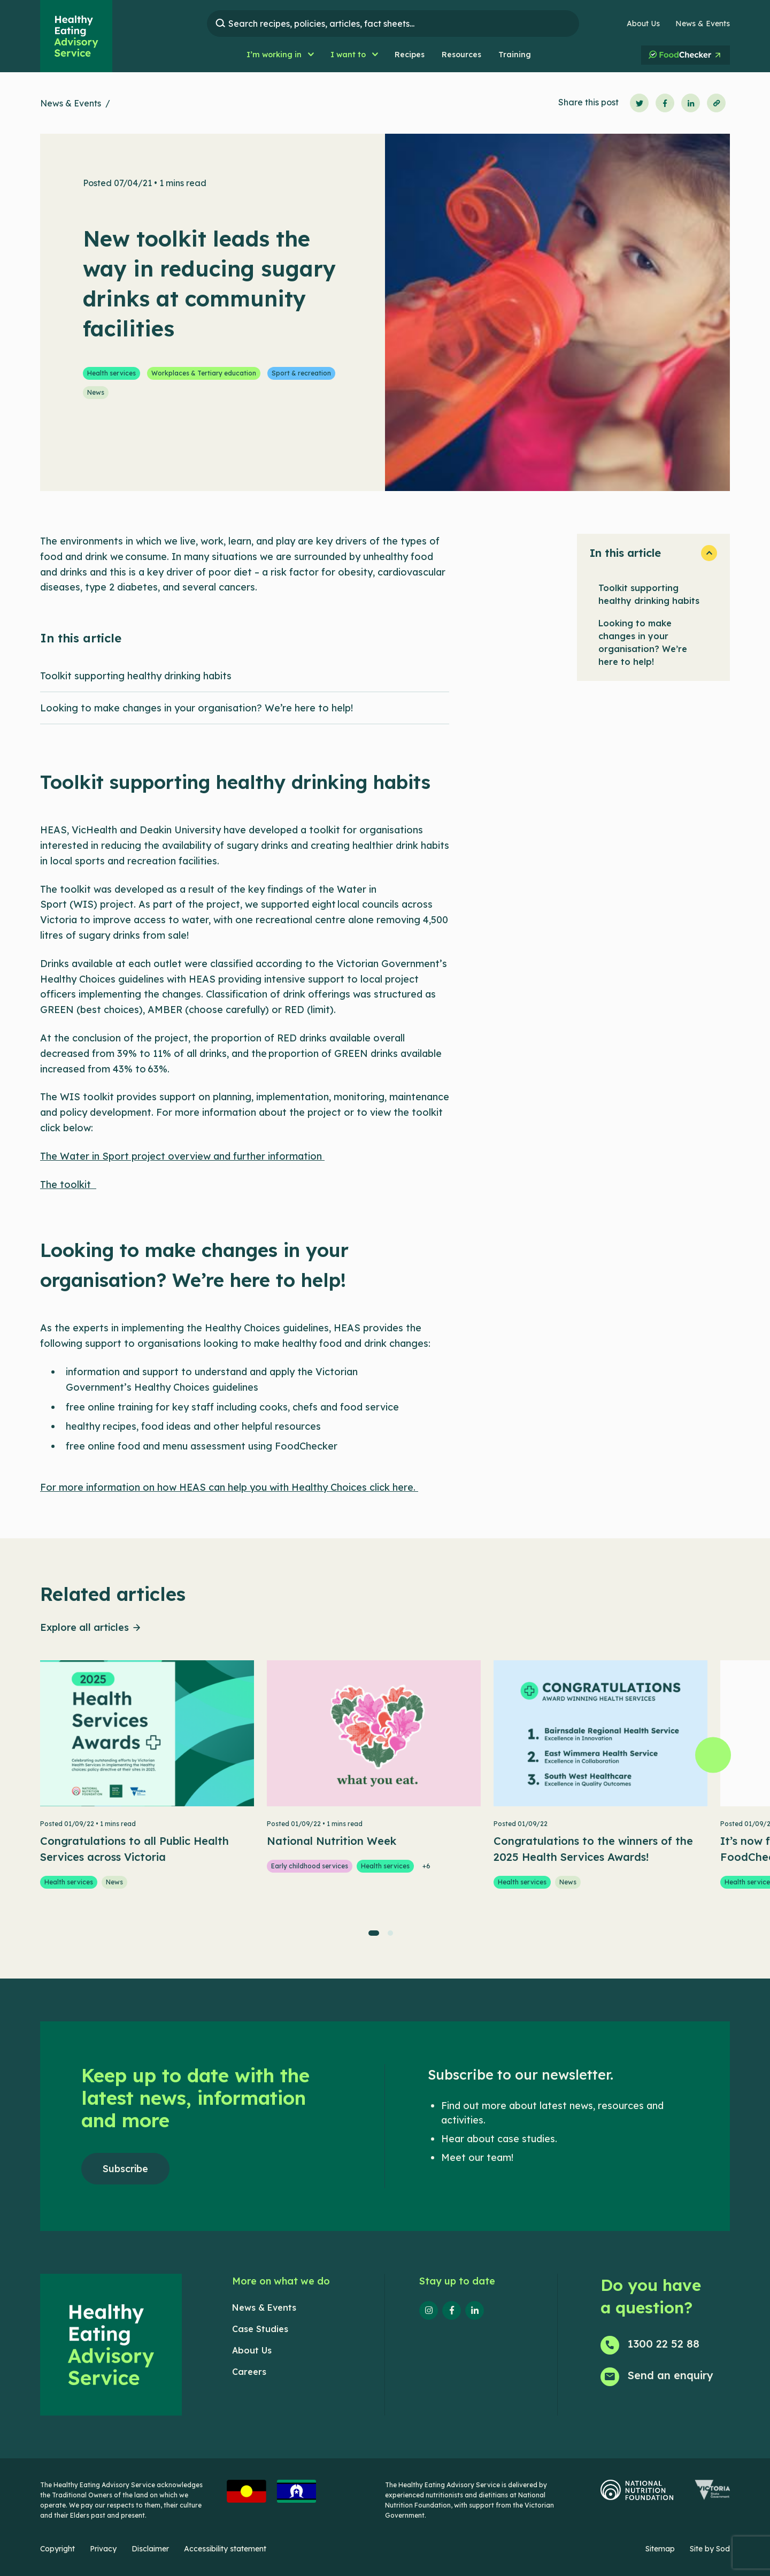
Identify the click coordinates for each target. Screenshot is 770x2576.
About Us (643, 23)
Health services (111, 373)
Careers (249, 2371)
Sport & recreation (301, 373)
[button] (280, 55)
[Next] (713, 1755)
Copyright (57, 2549)
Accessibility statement (225, 2549)
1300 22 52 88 (663, 2343)
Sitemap (660, 2549)
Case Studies (260, 2329)
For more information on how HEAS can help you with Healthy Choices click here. (229, 1487)
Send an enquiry (670, 2375)
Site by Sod (710, 2549)
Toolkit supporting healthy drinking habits (648, 594)
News (95, 392)
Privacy (103, 2549)
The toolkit (68, 1184)
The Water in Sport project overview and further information (182, 1156)
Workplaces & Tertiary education (203, 373)
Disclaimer (150, 2549)
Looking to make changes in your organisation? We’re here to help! (642, 642)
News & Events (702, 23)
